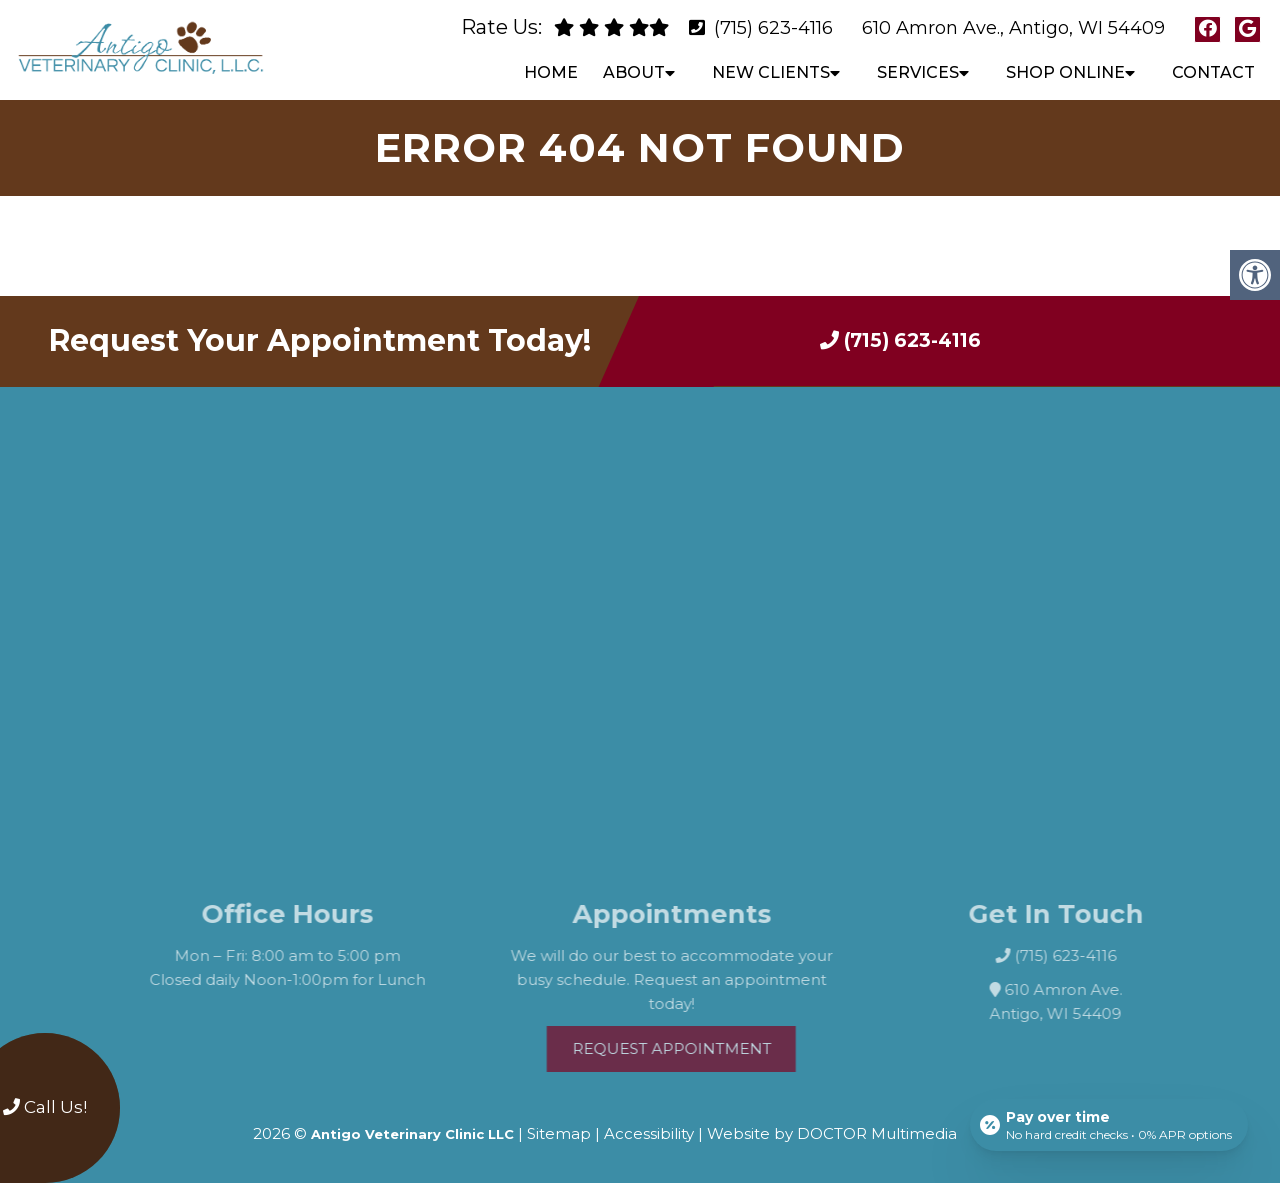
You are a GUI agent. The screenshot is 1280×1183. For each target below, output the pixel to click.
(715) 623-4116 (773, 28)
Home (551, 72)
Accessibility (649, 1133)
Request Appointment (692, 1048)
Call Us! (45, 1107)
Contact (1213, 72)
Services (918, 72)
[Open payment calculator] (1109, 1125)
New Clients (771, 72)
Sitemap (559, 1133)
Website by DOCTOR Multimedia (832, 1133)
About (634, 72)
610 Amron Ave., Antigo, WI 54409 (1013, 28)
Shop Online (1065, 72)
